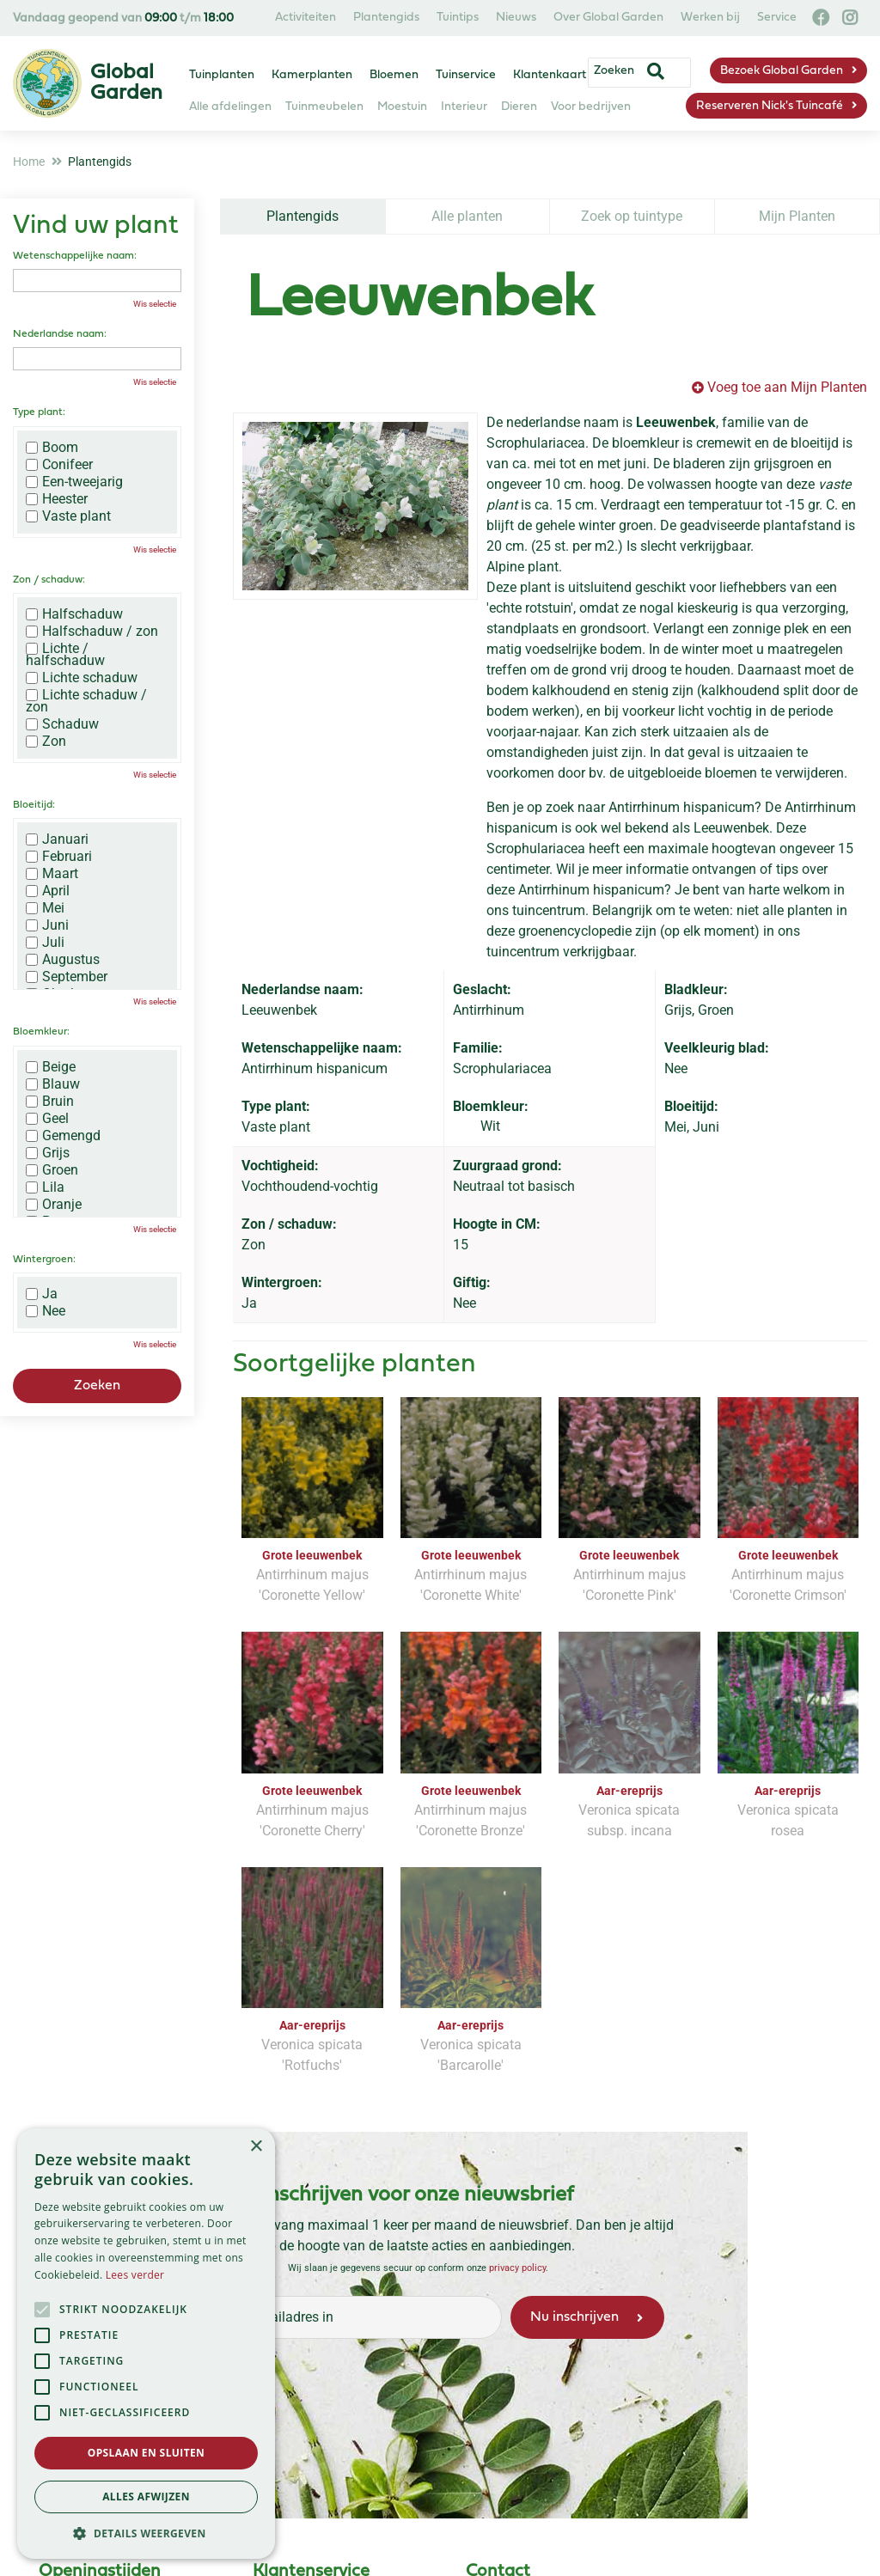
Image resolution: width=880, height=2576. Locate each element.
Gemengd (63, 1136)
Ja (42, 1294)
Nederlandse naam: (60, 334)
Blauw (53, 1084)
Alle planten (467, 216)
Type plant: (39, 412)
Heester (57, 499)
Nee (45, 1311)
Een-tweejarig (74, 482)
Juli (45, 943)
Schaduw (62, 724)
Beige (51, 1067)
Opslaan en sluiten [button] (146, 2452)
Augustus (63, 960)
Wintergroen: (44, 1259)
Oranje (54, 1205)
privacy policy (517, 2268)
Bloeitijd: (34, 805)
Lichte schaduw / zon (86, 701)
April (48, 891)
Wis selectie (154, 303)
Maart (52, 874)
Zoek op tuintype (631, 216)
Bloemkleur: (41, 1032)
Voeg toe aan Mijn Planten (787, 387)
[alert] (146, 2343)
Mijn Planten (797, 216)
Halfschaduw (74, 614)
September (66, 977)
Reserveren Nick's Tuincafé (769, 106)
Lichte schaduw (82, 678)
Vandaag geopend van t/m (123, 18)
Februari (59, 857)
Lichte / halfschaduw (65, 655)
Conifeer (59, 465)
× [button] (255, 2146)
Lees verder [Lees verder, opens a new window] (135, 2275)
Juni (47, 925)
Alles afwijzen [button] (146, 2496)
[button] (146, 2533)
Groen (52, 1170)
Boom (52, 448)
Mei (45, 908)
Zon (46, 742)
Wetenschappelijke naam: (75, 256)
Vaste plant (68, 516)
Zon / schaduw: (49, 580)
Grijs (48, 1153)
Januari (57, 839)
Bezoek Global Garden (781, 70)
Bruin (50, 1102)
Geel (47, 1119)
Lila (45, 1187)
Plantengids (302, 216)
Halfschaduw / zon (92, 632)
